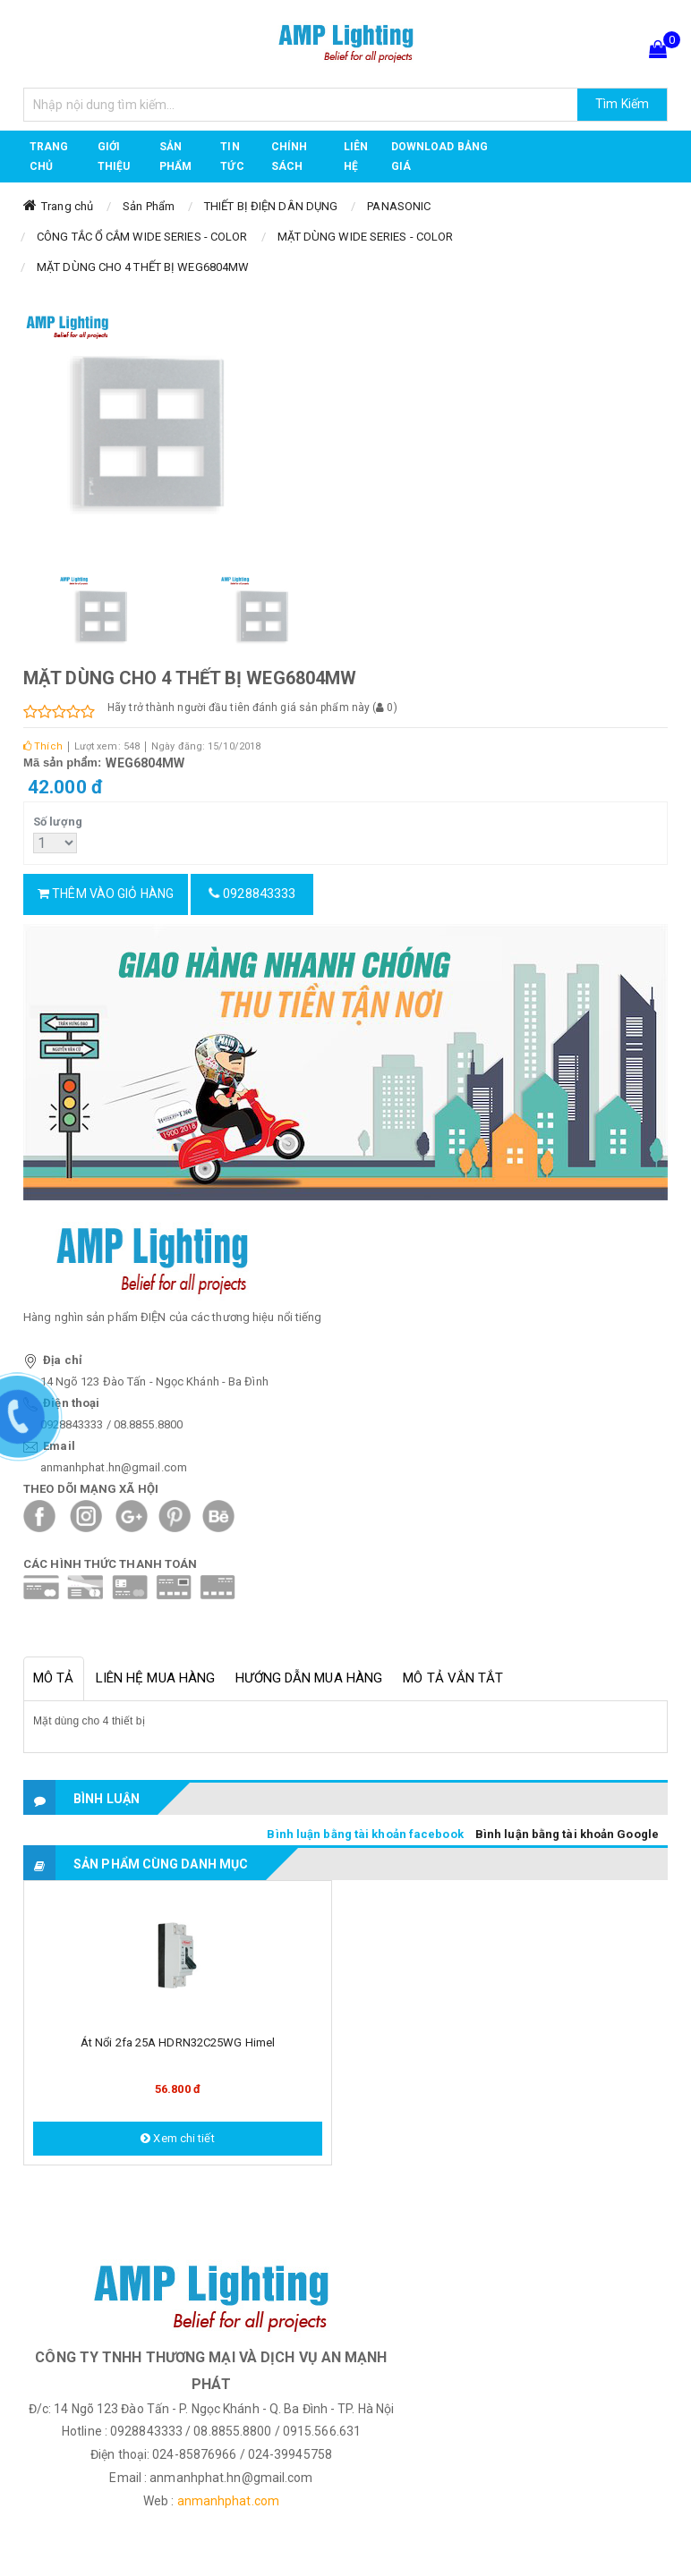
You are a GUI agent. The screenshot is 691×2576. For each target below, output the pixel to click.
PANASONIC (399, 206)
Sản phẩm (175, 156)
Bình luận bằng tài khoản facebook (365, 1834)
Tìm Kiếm (622, 104)
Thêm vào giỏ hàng (106, 893)
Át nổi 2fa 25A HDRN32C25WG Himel (178, 2042)
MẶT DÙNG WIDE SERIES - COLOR (365, 236)
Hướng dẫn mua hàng (308, 1678)
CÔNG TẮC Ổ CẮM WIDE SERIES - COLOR (142, 236)
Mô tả (53, 1678)
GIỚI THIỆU (114, 156)
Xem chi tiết (177, 2138)
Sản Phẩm (149, 206)
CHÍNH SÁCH (289, 156)
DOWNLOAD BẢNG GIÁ (439, 156)
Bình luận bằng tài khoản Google (567, 1834)
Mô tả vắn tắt (453, 1678)
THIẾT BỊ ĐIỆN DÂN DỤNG (270, 206)
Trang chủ (49, 156)
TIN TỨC (231, 156)
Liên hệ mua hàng (156, 1678)
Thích (43, 746)
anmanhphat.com (228, 2501)
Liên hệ (356, 156)
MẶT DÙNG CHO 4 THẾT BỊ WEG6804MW (143, 267)
